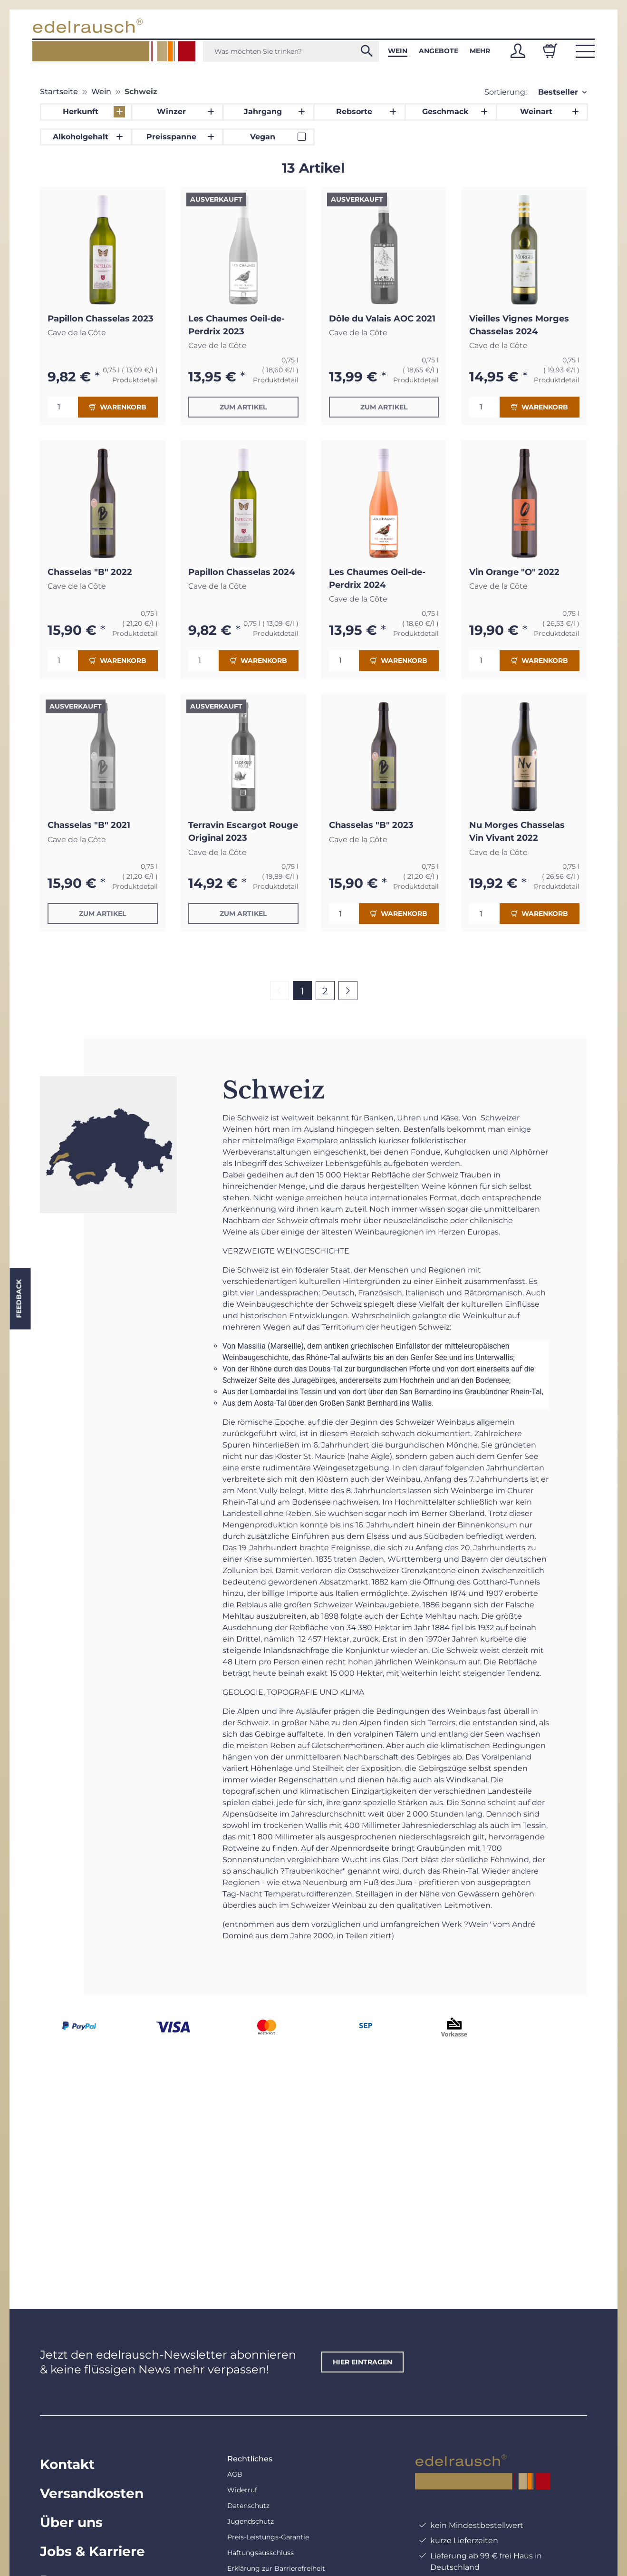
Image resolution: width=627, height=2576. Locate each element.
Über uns (71, 2522)
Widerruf (242, 2490)
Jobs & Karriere (92, 2551)
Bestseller (558, 92)
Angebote (438, 51)
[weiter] (347, 990)
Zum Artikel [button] (243, 407)
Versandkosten (92, 2493)
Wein (397, 51)
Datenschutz (248, 2505)
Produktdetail (135, 380)
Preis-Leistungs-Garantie (268, 2537)
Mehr (480, 51)
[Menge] (63, 407)
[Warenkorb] (550, 51)
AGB (234, 2474)
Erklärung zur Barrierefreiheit (276, 2568)
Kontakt (67, 2464)
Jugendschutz (250, 2521)
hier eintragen (362, 2362)
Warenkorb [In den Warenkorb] (117, 407)
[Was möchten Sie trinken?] (291, 51)
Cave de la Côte (77, 332)
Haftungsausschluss (260, 2552)
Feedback (18, 1298)
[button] (517, 51)
